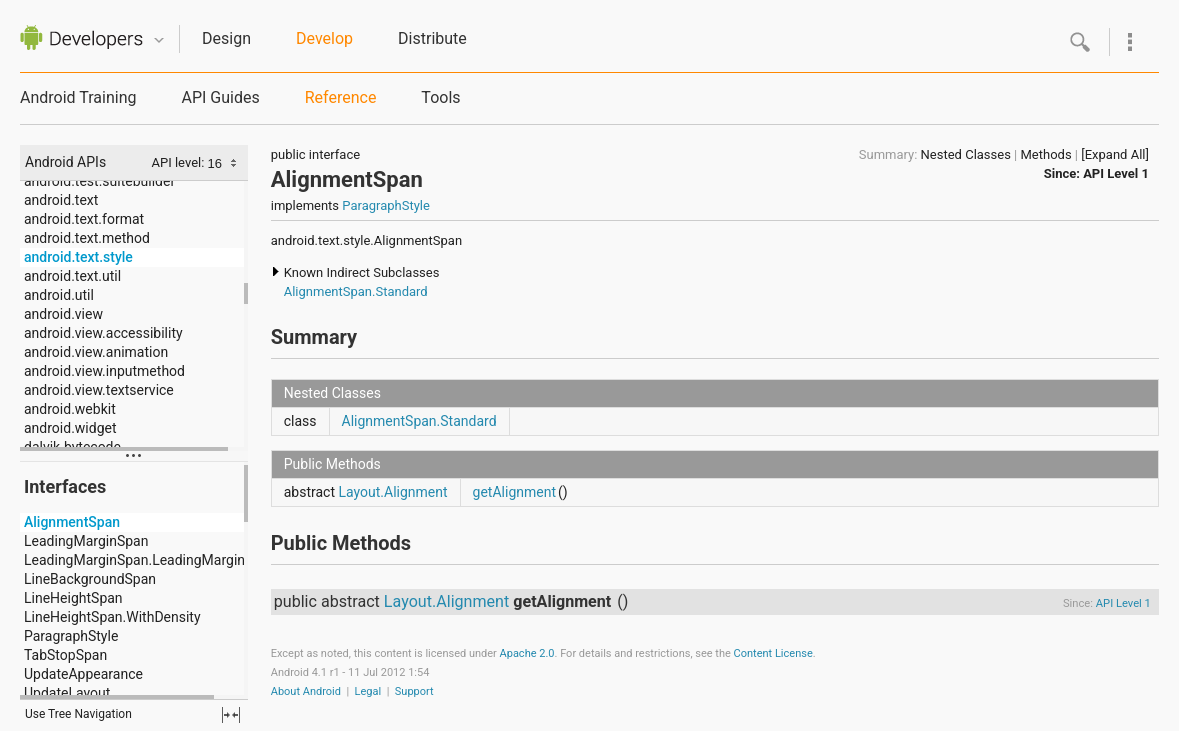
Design (226, 38)
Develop (324, 38)
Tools (440, 97)
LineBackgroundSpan (90, 579)
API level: (180, 162)
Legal (368, 691)
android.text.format (84, 219)
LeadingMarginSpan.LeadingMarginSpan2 (154, 560)
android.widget (70, 428)
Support (414, 691)
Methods (1046, 154)
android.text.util (72, 276)
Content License (773, 653)
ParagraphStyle (71, 636)
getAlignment (514, 492)
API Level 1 (1116, 173)
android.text (61, 200)
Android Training (78, 97)
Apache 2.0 (527, 653)
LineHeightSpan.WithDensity (112, 617)
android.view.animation (96, 352)
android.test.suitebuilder (99, 181)
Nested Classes (966, 154)
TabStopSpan (65, 655)
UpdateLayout (67, 693)
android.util (59, 295)
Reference (341, 97)
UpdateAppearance (83, 674)
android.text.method (87, 238)
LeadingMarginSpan (86, 541)
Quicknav (159, 40)
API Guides (220, 97)
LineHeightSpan (73, 598)
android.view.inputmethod (104, 371)
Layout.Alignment (392, 492)
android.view (63, 314)
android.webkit (70, 409)
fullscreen (231, 715)
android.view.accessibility (103, 333)
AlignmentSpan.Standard (356, 291)
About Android (306, 691)
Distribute (432, 38)
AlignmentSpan (72, 522)
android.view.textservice (99, 390)
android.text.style (78, 257)
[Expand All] (1115, 154)
